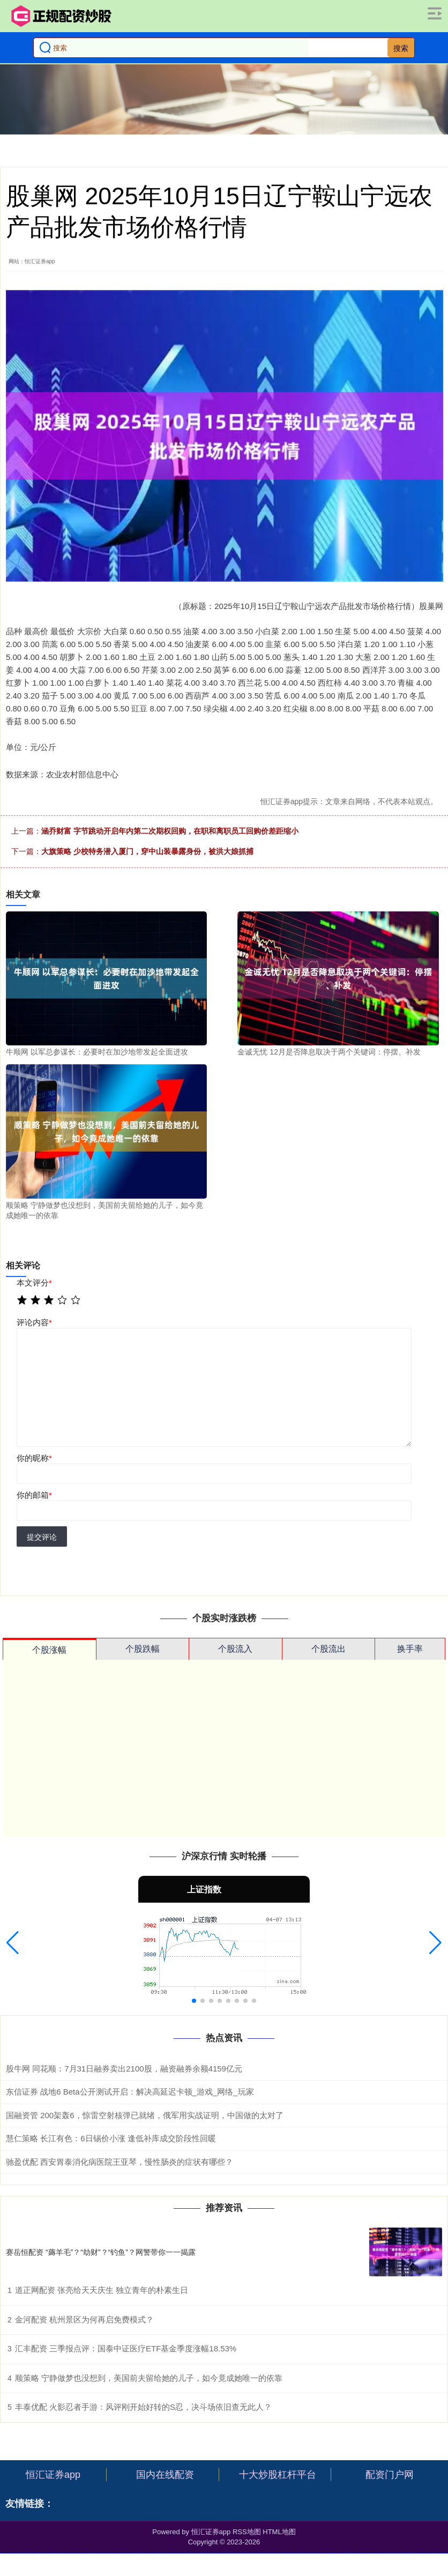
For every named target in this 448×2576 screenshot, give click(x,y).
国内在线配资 (165, 2474)
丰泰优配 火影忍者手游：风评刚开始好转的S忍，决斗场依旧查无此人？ (143, 2406)
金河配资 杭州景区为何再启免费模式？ (84, 2319)
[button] (12, 1943)
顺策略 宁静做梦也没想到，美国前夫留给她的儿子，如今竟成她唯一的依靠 (148, 2377)
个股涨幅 (49, 1649)
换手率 (410, 1648)
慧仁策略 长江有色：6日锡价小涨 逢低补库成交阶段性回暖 (111, 2138)
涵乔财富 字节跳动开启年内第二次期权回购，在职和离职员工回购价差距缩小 (169, 831)
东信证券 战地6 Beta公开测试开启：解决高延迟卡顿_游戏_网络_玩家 (130, 2091)
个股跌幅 (142, 1648)
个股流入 (235, 1648)
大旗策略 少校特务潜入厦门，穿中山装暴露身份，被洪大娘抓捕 (147, 851)
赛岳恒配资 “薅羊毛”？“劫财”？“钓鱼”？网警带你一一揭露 (101, 2252)
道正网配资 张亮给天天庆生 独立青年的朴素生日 (101, 2290)
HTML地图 (279, 2532)
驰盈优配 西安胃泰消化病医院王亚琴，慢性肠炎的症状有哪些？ (119, 2161)
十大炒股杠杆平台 (277, 2474)
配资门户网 (389, 2474)
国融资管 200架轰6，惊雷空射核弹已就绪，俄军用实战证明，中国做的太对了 (144, 2115)
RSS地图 (247, 2532)
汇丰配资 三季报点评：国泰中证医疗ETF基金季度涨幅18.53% (125, 2348)
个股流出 (328, 1648)
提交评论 (42, 1537)
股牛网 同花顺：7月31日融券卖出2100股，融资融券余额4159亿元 (124, 2068)
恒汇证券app (53, 2474)
